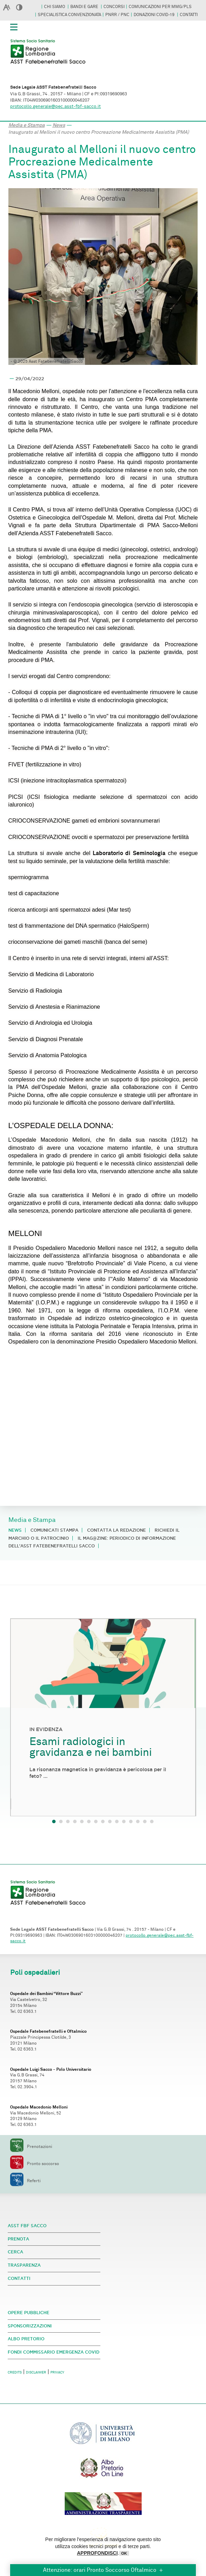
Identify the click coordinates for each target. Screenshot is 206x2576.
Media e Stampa (26, 125)
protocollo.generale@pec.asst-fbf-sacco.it (55, 106)
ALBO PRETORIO (26, 2338)
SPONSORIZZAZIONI (30, 2326)
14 (145, 1821)
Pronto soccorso (34, 2163)
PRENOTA (18, 2239)
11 (124, 1821)
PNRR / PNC (117, 14)
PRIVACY (57, 2372)
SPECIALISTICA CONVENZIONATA (69, 14)
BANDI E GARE (84, 6)
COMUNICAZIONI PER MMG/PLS (160, 6)
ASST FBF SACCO (27, 2225)
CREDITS (15, 2372)
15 (152, 1821)
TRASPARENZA (24, 2265)
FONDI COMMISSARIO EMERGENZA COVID (53, 2352)
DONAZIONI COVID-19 (155, 14)
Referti (25, 2181)
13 (138, 1821)
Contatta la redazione (116, 1530)
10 (117, 1821)
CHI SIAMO (55, 6)
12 (131, 1821)
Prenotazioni (31, 2146)
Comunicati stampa (54, 1530)
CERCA (15, 2252)
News (58, 125)
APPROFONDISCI (97, 2553)
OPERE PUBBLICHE (28, 2312)
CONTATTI (189, 14)
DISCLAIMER (36, 2372)
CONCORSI (114, 6)
